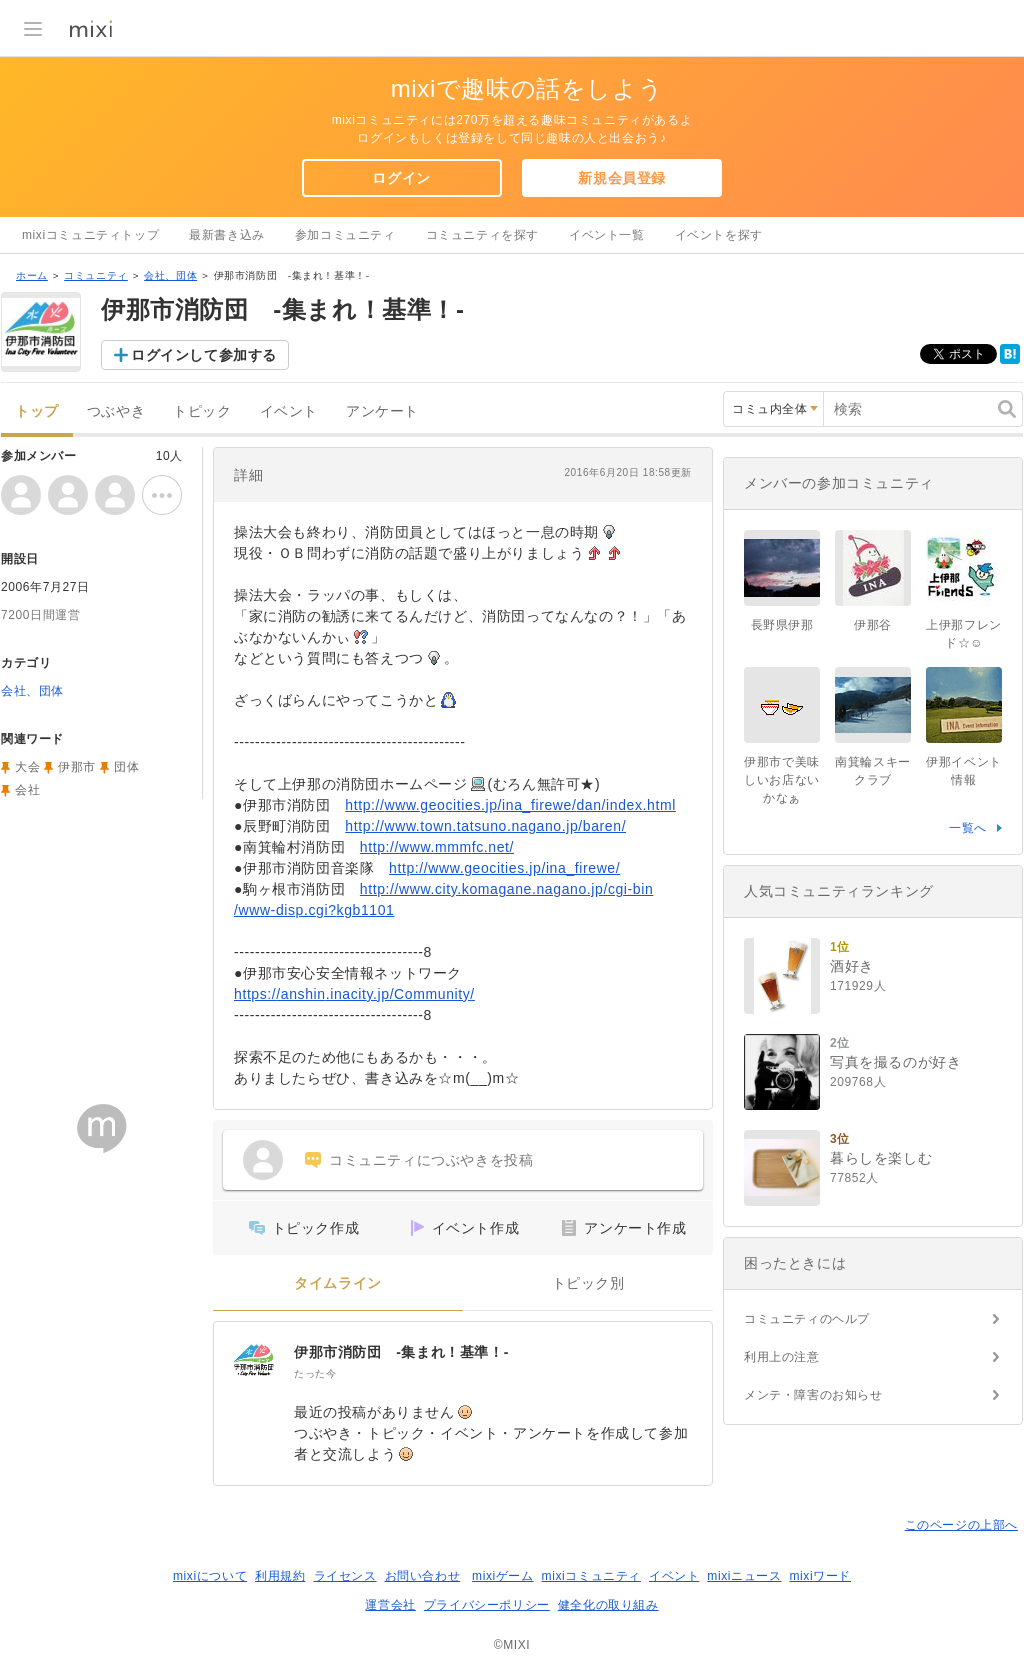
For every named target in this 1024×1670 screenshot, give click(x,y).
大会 (27, 767)
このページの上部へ (961, 1525)
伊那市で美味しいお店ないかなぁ (782, 780)
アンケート (382, 411)
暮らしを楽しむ (881, 1158)
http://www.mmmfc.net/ (437, 847)
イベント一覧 (607, 235)
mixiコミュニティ (591, 1576)
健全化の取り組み (608, 1605)
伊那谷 (873, 625)
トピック (202, 411)
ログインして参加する (204, 355)
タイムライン (338, 1283)
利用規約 (280, 1576)
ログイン (401, 178)
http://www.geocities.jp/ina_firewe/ (504, 868)
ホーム (32, 275)
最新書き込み (227, 235)
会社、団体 (170, 275)
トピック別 (588, 1283)
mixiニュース (744, 1576)
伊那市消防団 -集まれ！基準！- (401, 1352)
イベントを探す (719, 235)
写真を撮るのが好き (895, 1062)
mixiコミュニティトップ (90, 235)
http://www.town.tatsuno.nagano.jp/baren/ (485, 826)
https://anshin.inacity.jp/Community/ (354, 994)
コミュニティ (96, 275)
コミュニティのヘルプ (807, 1319)
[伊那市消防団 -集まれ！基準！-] (254, 1362)
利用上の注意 (782, 1357)
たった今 (315, 1373)
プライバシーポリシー (487, 1605)
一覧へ (968, 828)
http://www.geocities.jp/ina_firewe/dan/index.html (510, 805)
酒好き (852, 966)
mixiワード (820, 1576)
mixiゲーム (503, 1576)
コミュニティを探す (482, 235)
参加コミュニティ (345, 235)
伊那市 (77, 767)
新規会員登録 (622, 178)
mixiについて (210, 1576)
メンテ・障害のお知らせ (813, 1395)
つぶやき (116, 411)
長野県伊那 (782, 625)
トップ (37, 411)
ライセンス (345, 1576)
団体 (126, 767)
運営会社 (390, 1605)
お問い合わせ (423, 1576)
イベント (289, 411)
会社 (27, 790)
